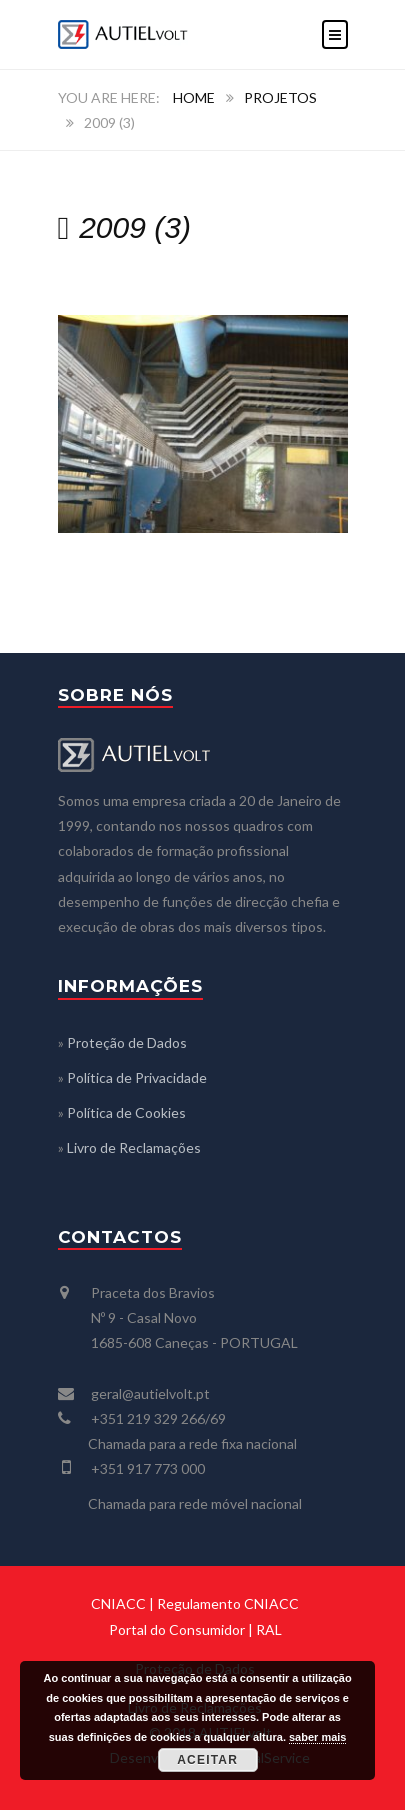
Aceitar (207, 1760)
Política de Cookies (126, 1112)
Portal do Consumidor (177, 1629)
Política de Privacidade (137, 1077)
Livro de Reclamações (134, 1147)
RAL (269, 1629)
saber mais (317, 1737)
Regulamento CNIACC (228, 1603)
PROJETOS (280, 97)
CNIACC (118, 1603)
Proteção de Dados (127, 1042)
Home (194, 97)
